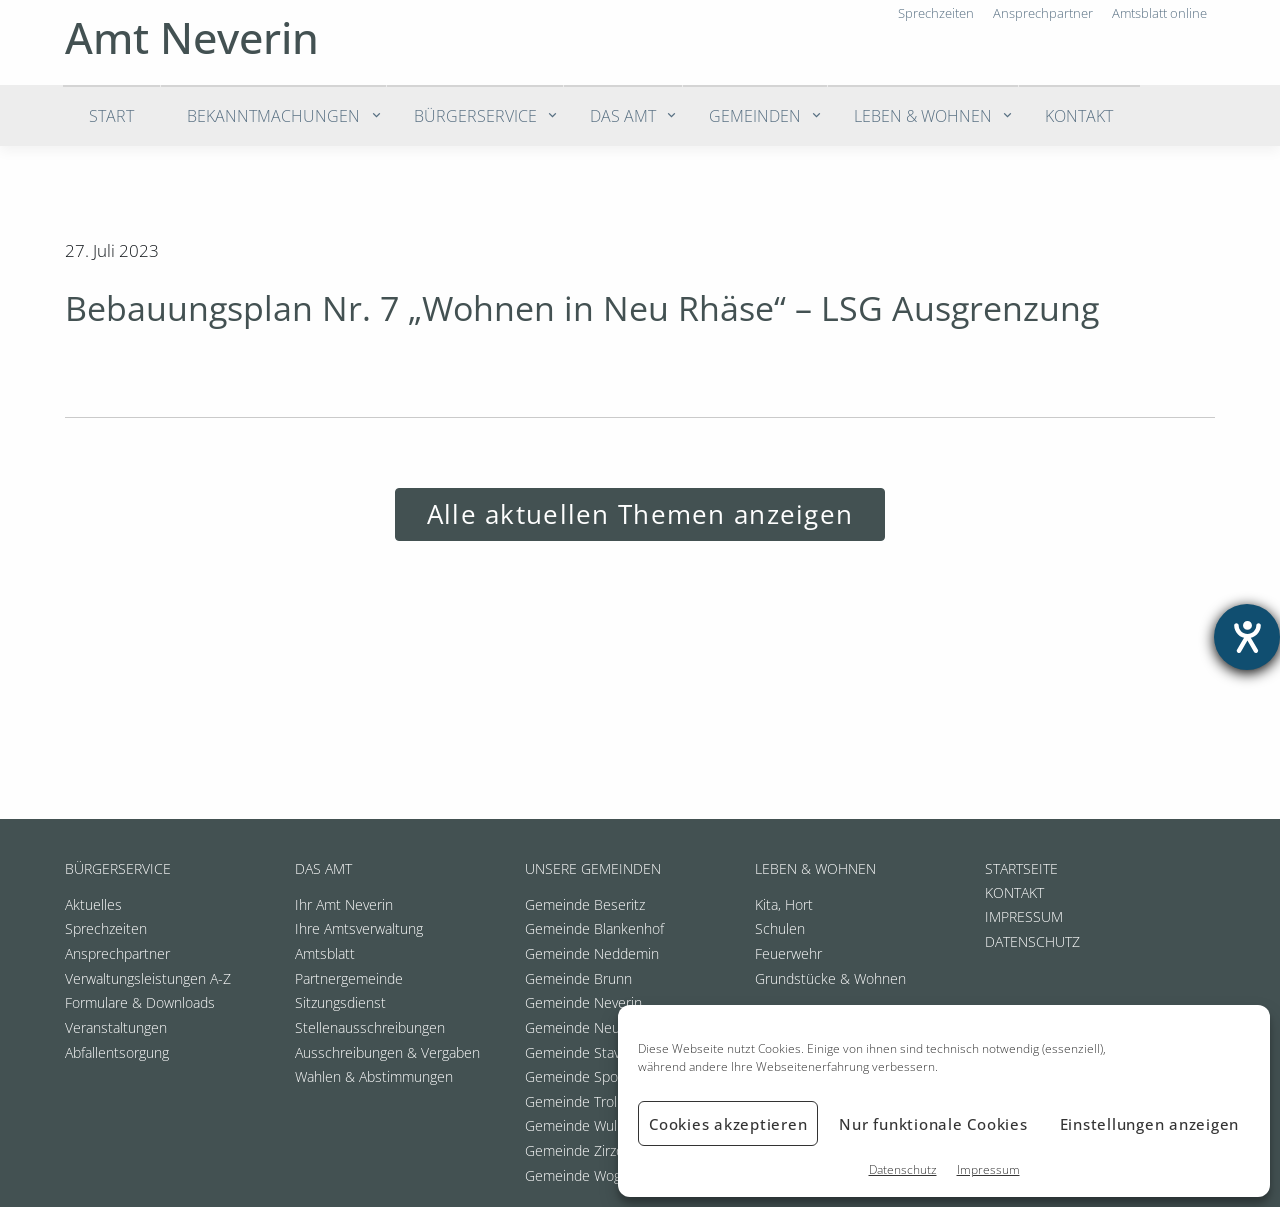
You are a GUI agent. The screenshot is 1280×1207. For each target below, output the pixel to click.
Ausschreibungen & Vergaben (387, 1052)
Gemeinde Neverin (583, 1002)
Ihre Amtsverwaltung (359, 928)
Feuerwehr (788, 953)
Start (111, 116)
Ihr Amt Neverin (344, 904)
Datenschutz (903, 1169)
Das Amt (623, 116)
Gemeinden (755, 116)
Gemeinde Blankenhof (594, 928)
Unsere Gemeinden (593, 868)
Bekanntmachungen (273, 116)
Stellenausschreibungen (370, 1027)
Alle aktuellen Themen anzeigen (640, 514)
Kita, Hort (784, 904)
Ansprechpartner (117, 953)
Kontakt (1079, 116)
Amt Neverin (192, 37)
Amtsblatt (325, 953)
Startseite (1021, 868)
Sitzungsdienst (340, 1002)
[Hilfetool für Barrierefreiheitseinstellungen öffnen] (1247, 637)
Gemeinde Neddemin (592, 953)
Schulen (780, 928)
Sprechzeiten (106, 928)
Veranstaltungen (116, 1027)
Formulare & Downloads (140, 1002)
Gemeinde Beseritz (585, 904)
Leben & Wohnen (923, 116)
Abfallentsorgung (117, 1052)
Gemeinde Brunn (578, 978)
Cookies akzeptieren (728, 1124)
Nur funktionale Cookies (933, 1124)
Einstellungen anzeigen (1150, 1124)
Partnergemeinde (349, 978)
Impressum (988, 1169)
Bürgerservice (475, 116)
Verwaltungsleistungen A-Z (148, 978)
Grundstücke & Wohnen (830, 978)
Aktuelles (93, 904)
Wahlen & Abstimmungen (374, 1076)
